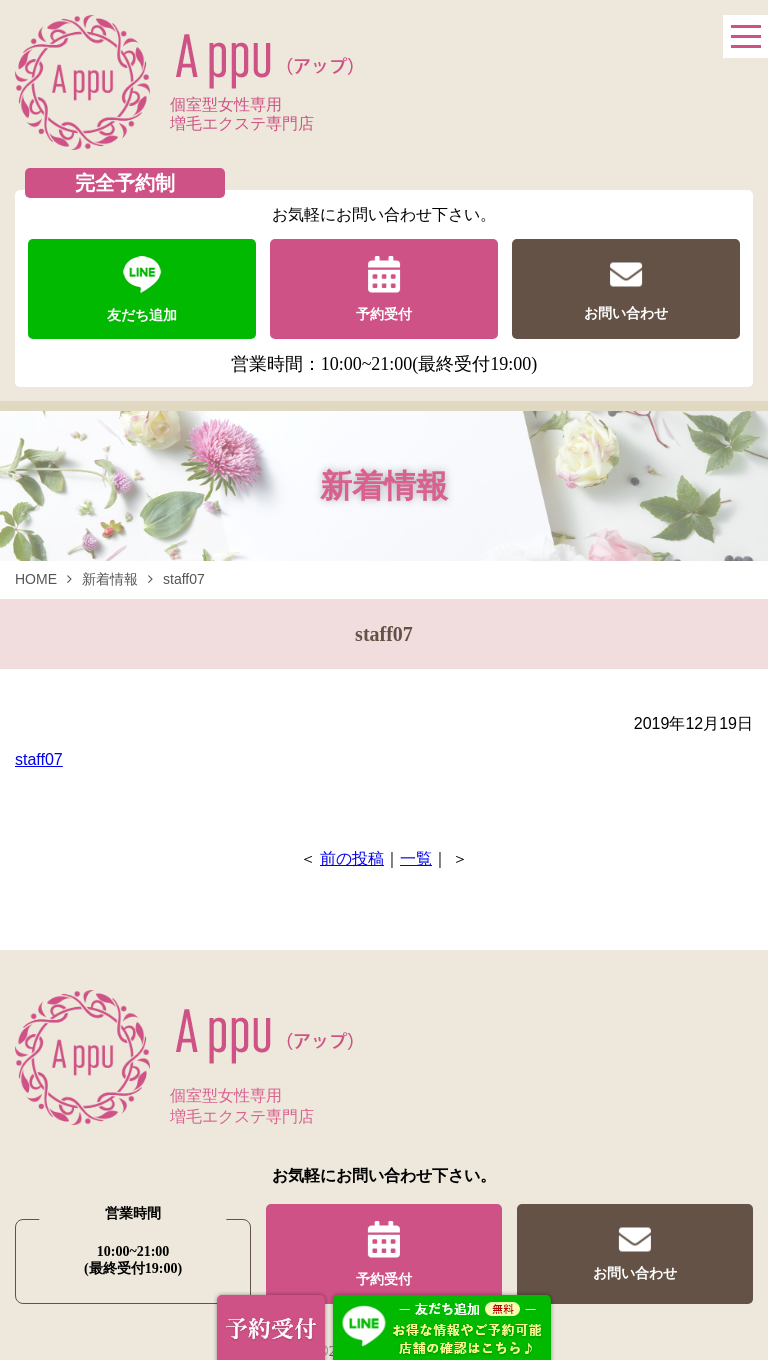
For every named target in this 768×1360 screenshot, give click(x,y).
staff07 (39, 759)
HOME (36, 579)
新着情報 (110, 579)
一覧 (416, 858)
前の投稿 (352, 858)
